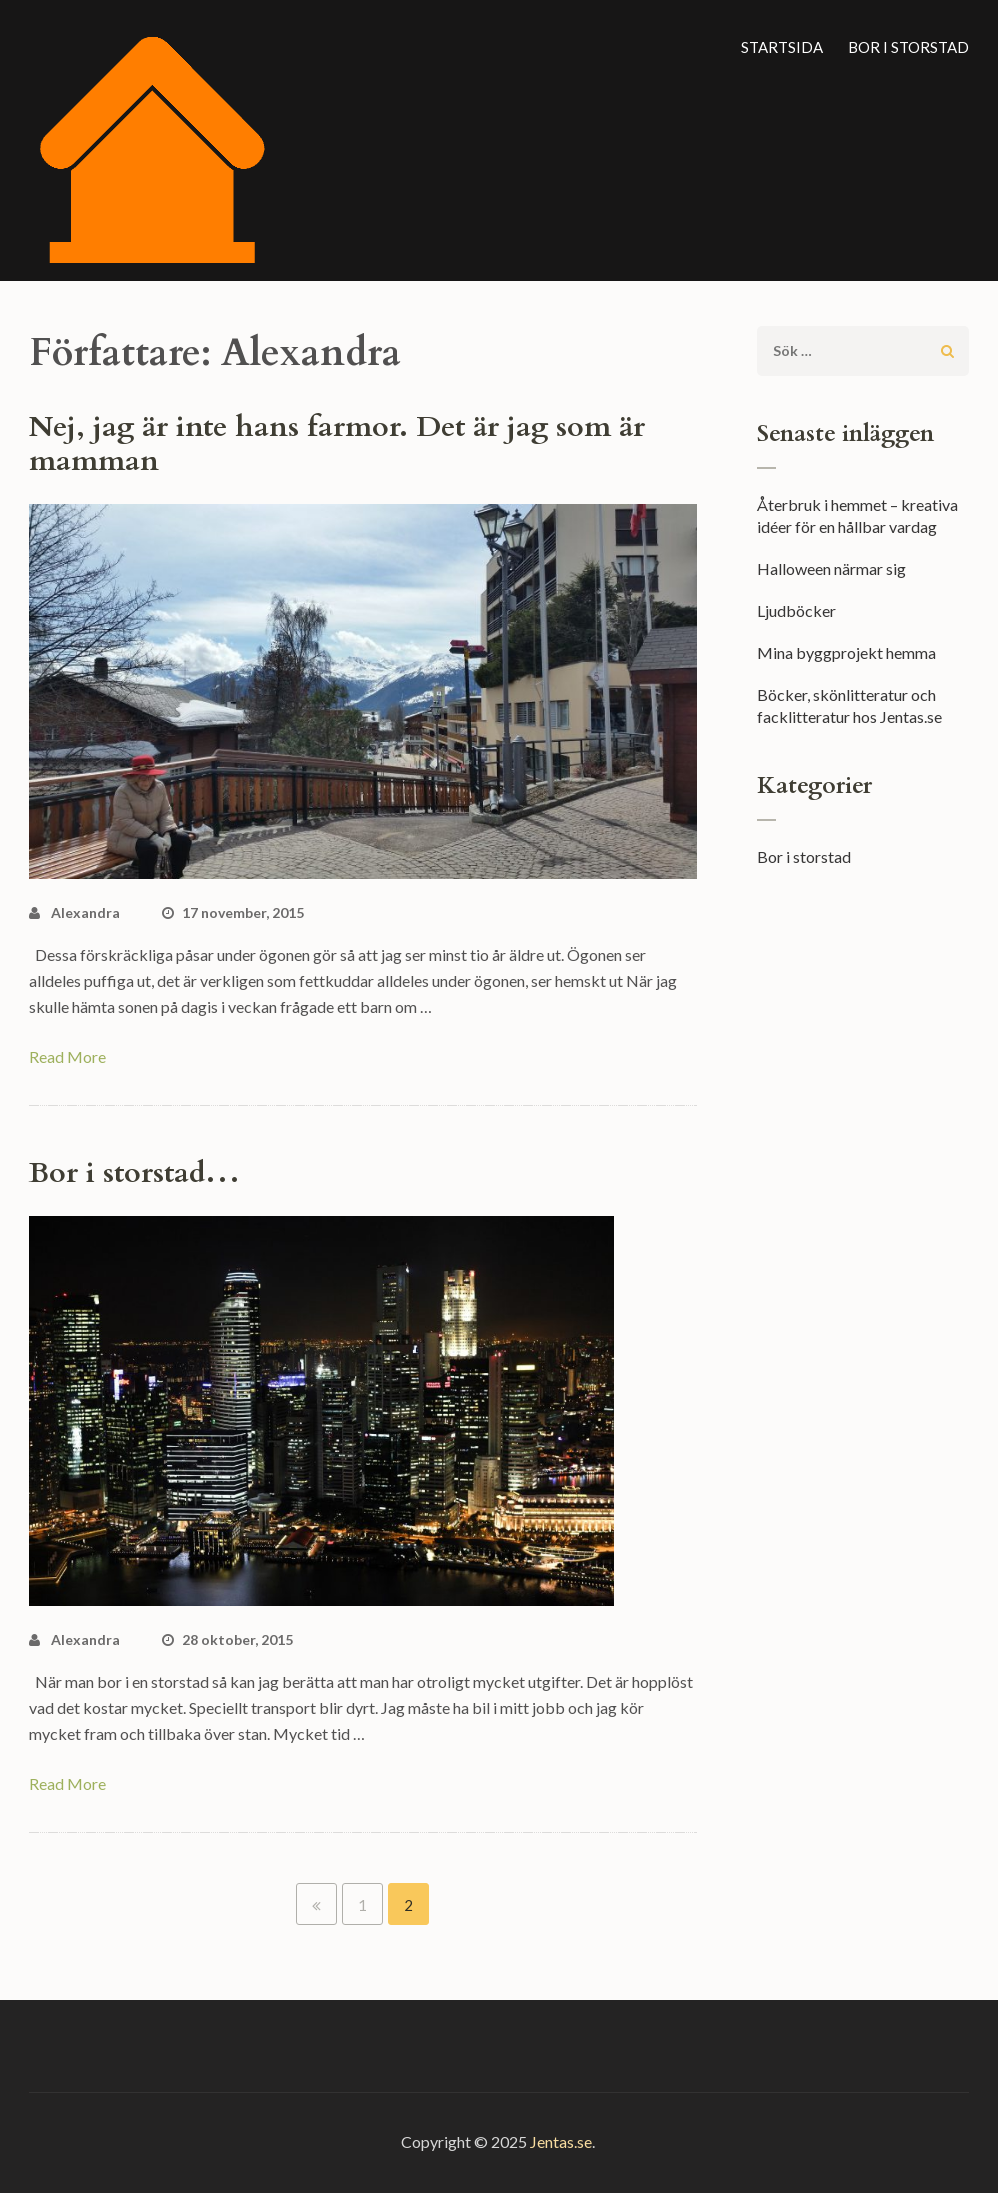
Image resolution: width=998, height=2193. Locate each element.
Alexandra (85, 912)
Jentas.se (561, 2141)
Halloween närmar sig (831, 568)
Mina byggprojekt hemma (846, 652)
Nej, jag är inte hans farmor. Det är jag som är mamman (337, 444)
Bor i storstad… (134, 1173)
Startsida (782, 47)
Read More (67, 1056)
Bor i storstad (908, 47)
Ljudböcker (796, 610)
